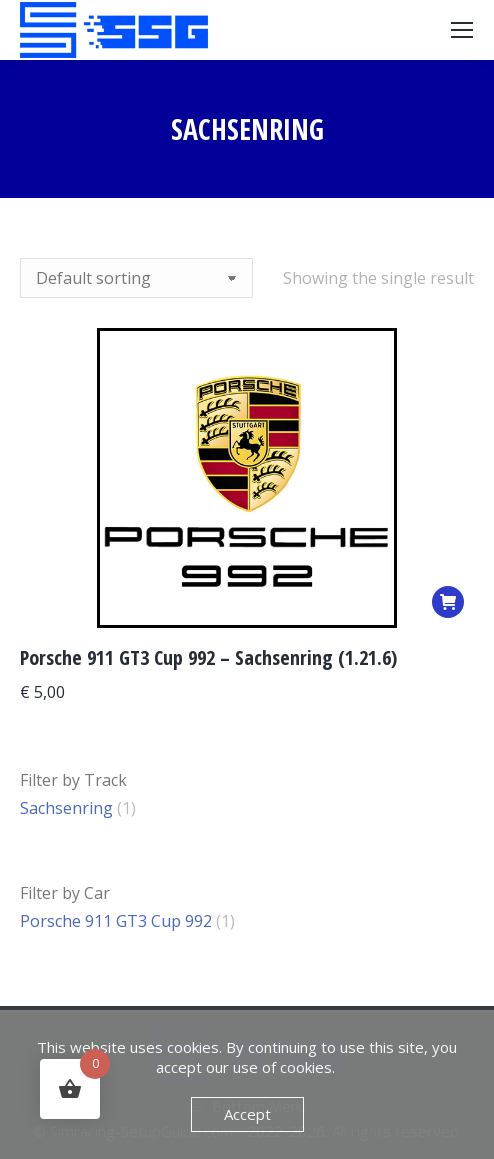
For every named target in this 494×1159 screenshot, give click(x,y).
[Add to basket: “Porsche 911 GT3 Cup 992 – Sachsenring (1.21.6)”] (448, 602)
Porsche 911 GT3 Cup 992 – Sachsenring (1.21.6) (208, 657)
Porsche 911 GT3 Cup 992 (116, 921)
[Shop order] (136, 278)
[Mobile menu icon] (462, 30)
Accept (247, 1114)
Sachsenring (66, 808)
